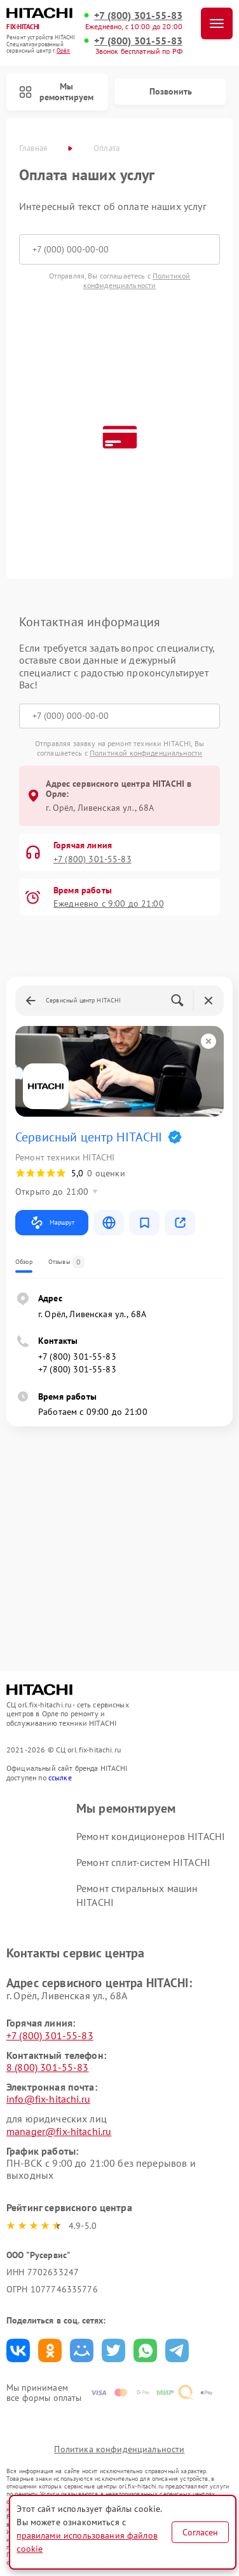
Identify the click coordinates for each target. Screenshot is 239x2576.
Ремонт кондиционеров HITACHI (150, 1836)
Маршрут (51, 1222)
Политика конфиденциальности (119, 2449)
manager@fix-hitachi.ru (58, 2131)
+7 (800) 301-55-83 (138, 16)
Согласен (200, 2532)
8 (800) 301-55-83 (47, 2067)
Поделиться (18, 2350)
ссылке (60, 1777)
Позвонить (170, 91)
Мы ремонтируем (56, 92)
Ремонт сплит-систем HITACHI (143, 1862)
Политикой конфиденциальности (137, 280)
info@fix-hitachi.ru (48, 2099)
